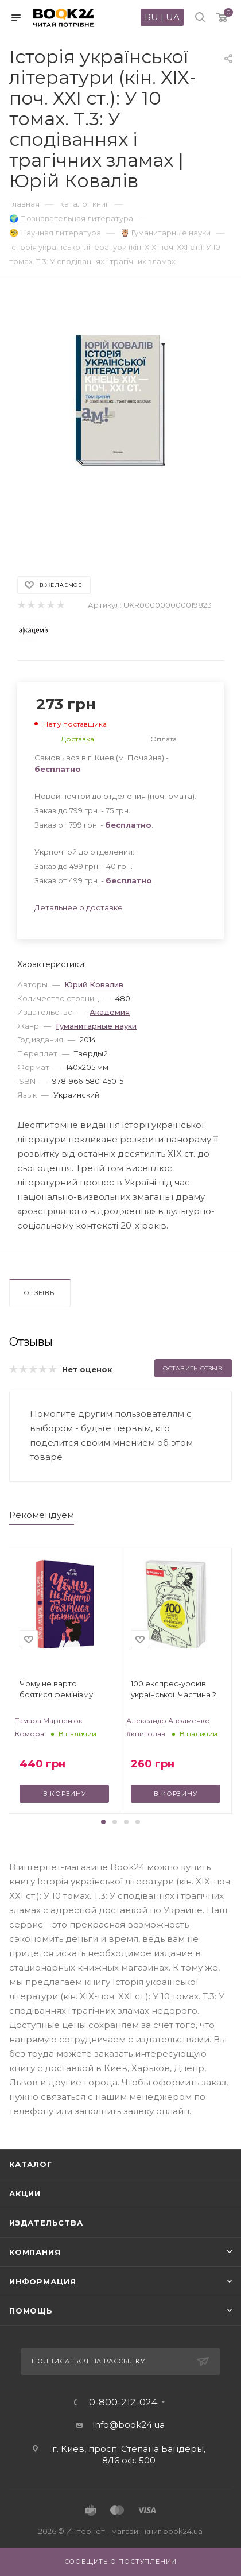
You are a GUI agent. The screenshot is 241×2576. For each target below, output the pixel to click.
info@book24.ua (129, 2424)
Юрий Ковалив (93, 984)
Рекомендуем (41, 1514)
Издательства (46, 2222)
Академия (110, 1012)
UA (173, 16)
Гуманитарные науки (96, 1025)
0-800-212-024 (123, 2402)
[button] (103, 1822)
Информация (42, 2281)
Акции (25, 2193)
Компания (34, 2252)
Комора (29, 1733)
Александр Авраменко (168, 1720)
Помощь (31, 2310)
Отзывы (40, 1293)
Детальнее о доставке (78, 907)
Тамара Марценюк (49, 1720)
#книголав (145, 1733)
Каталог (30, 2164)
